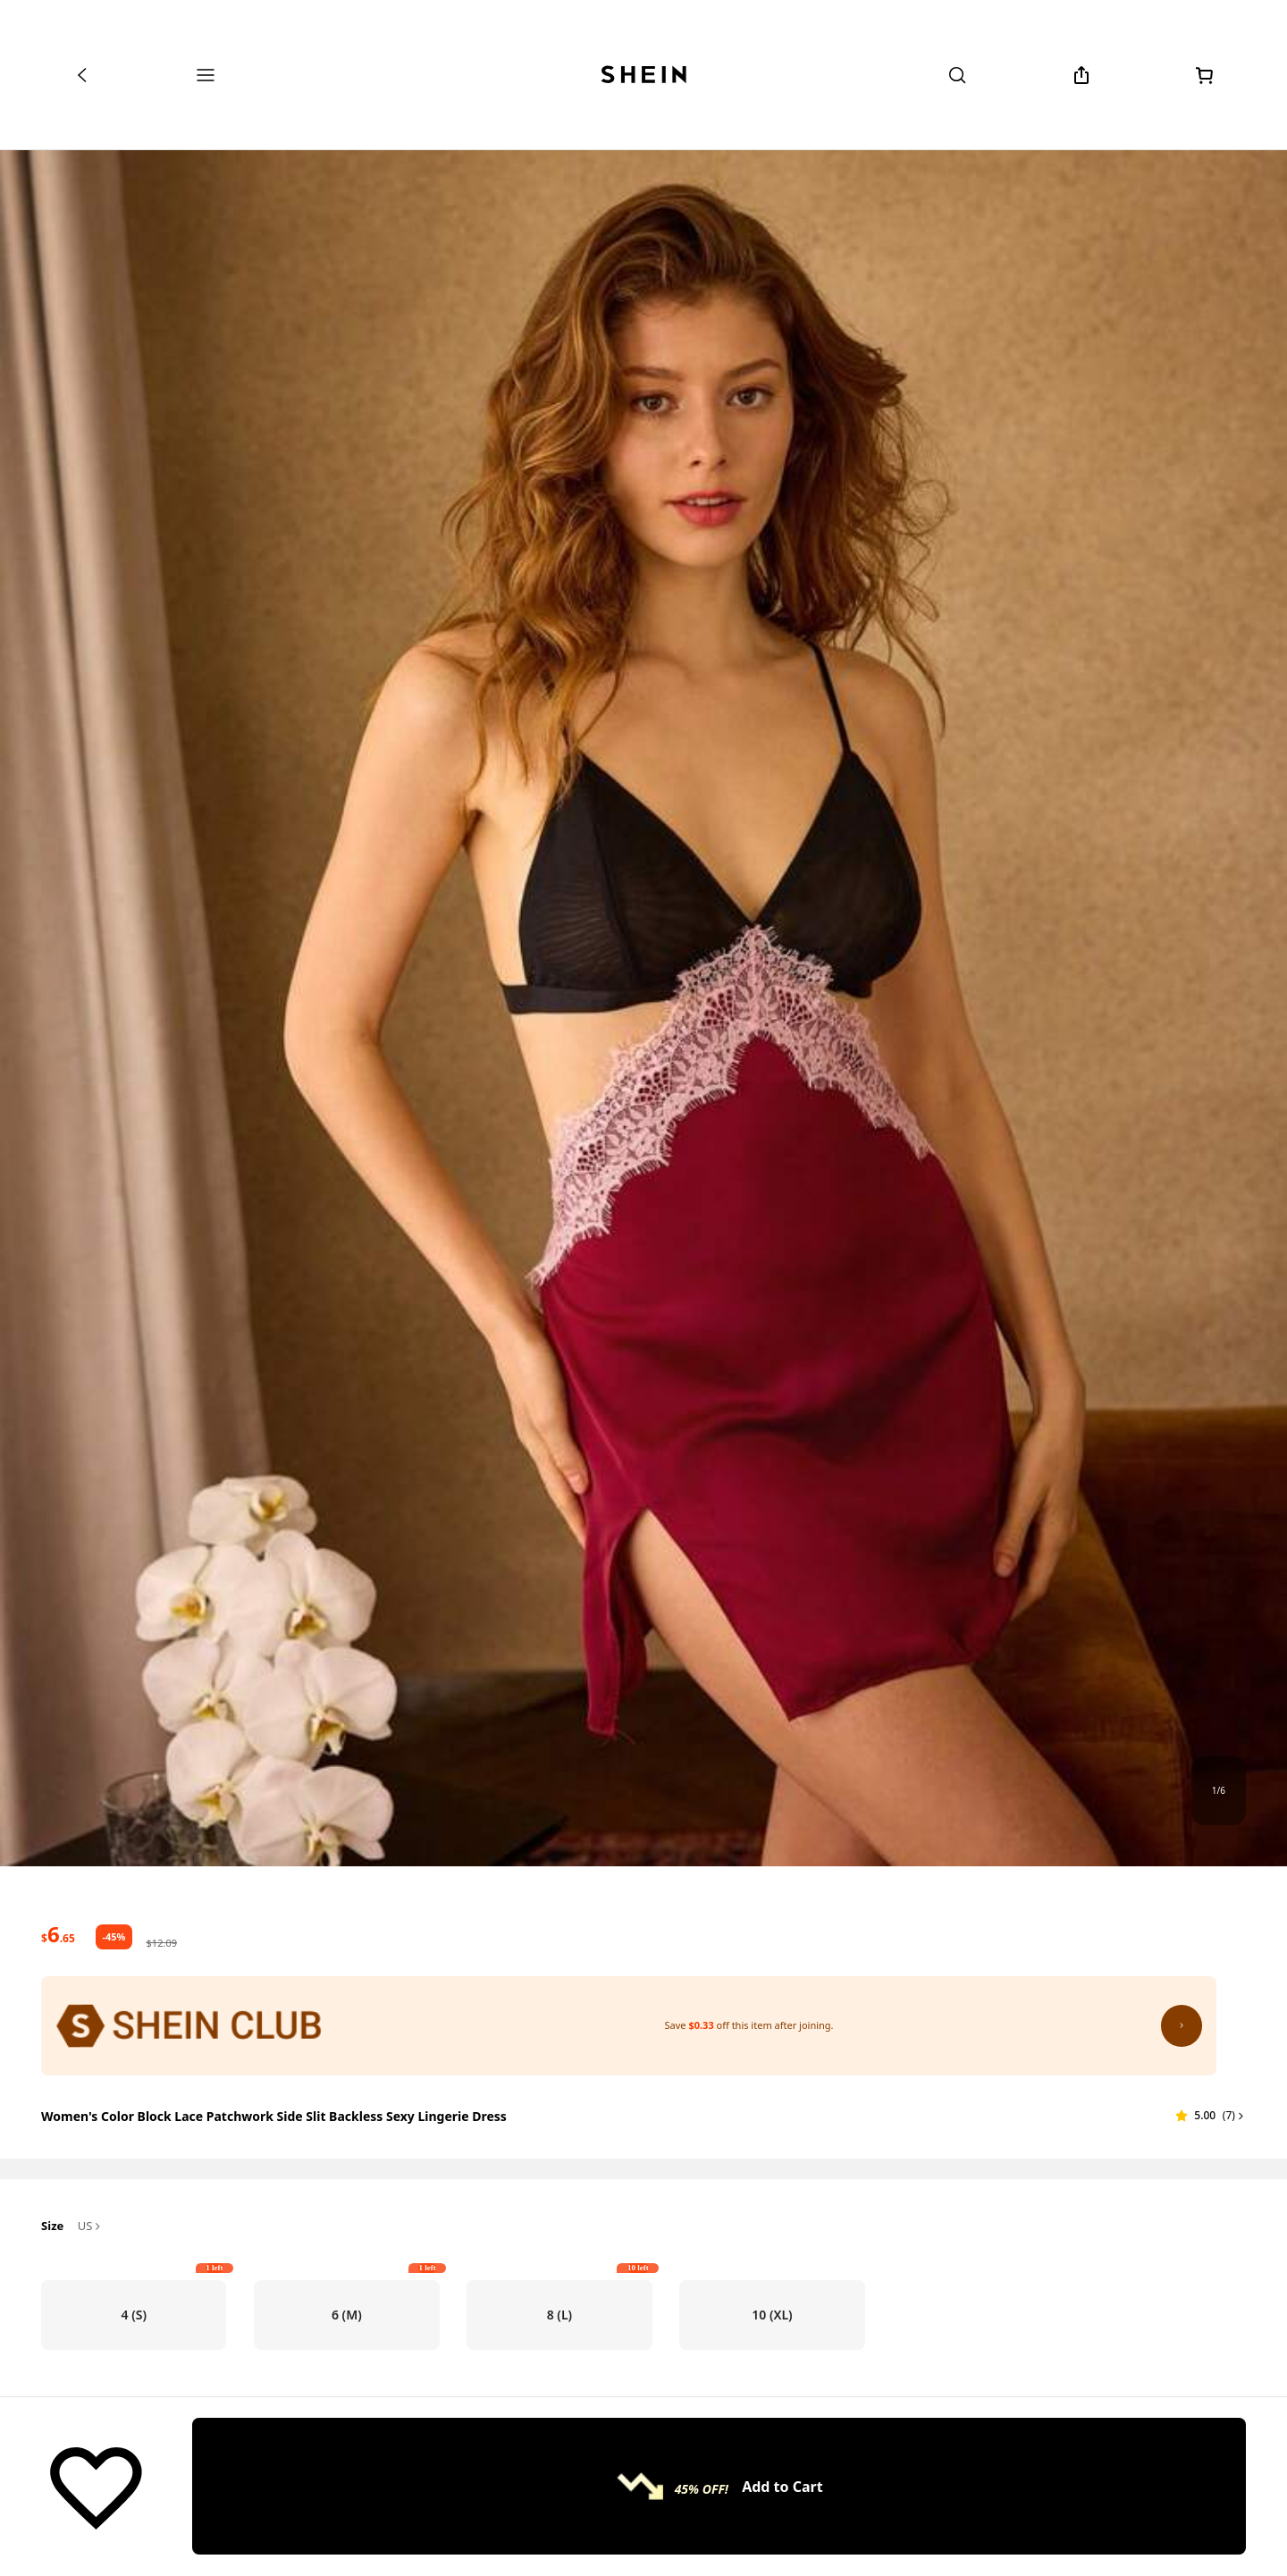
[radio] (133, 2315)
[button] (1210, 2115)
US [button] (91, 2226)
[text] (58, 1934)
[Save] (96, 2486)
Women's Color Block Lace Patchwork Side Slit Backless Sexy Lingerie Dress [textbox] (274, 2116)
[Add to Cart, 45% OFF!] (719, 2486)
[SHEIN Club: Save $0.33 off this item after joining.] (628, 2025)
